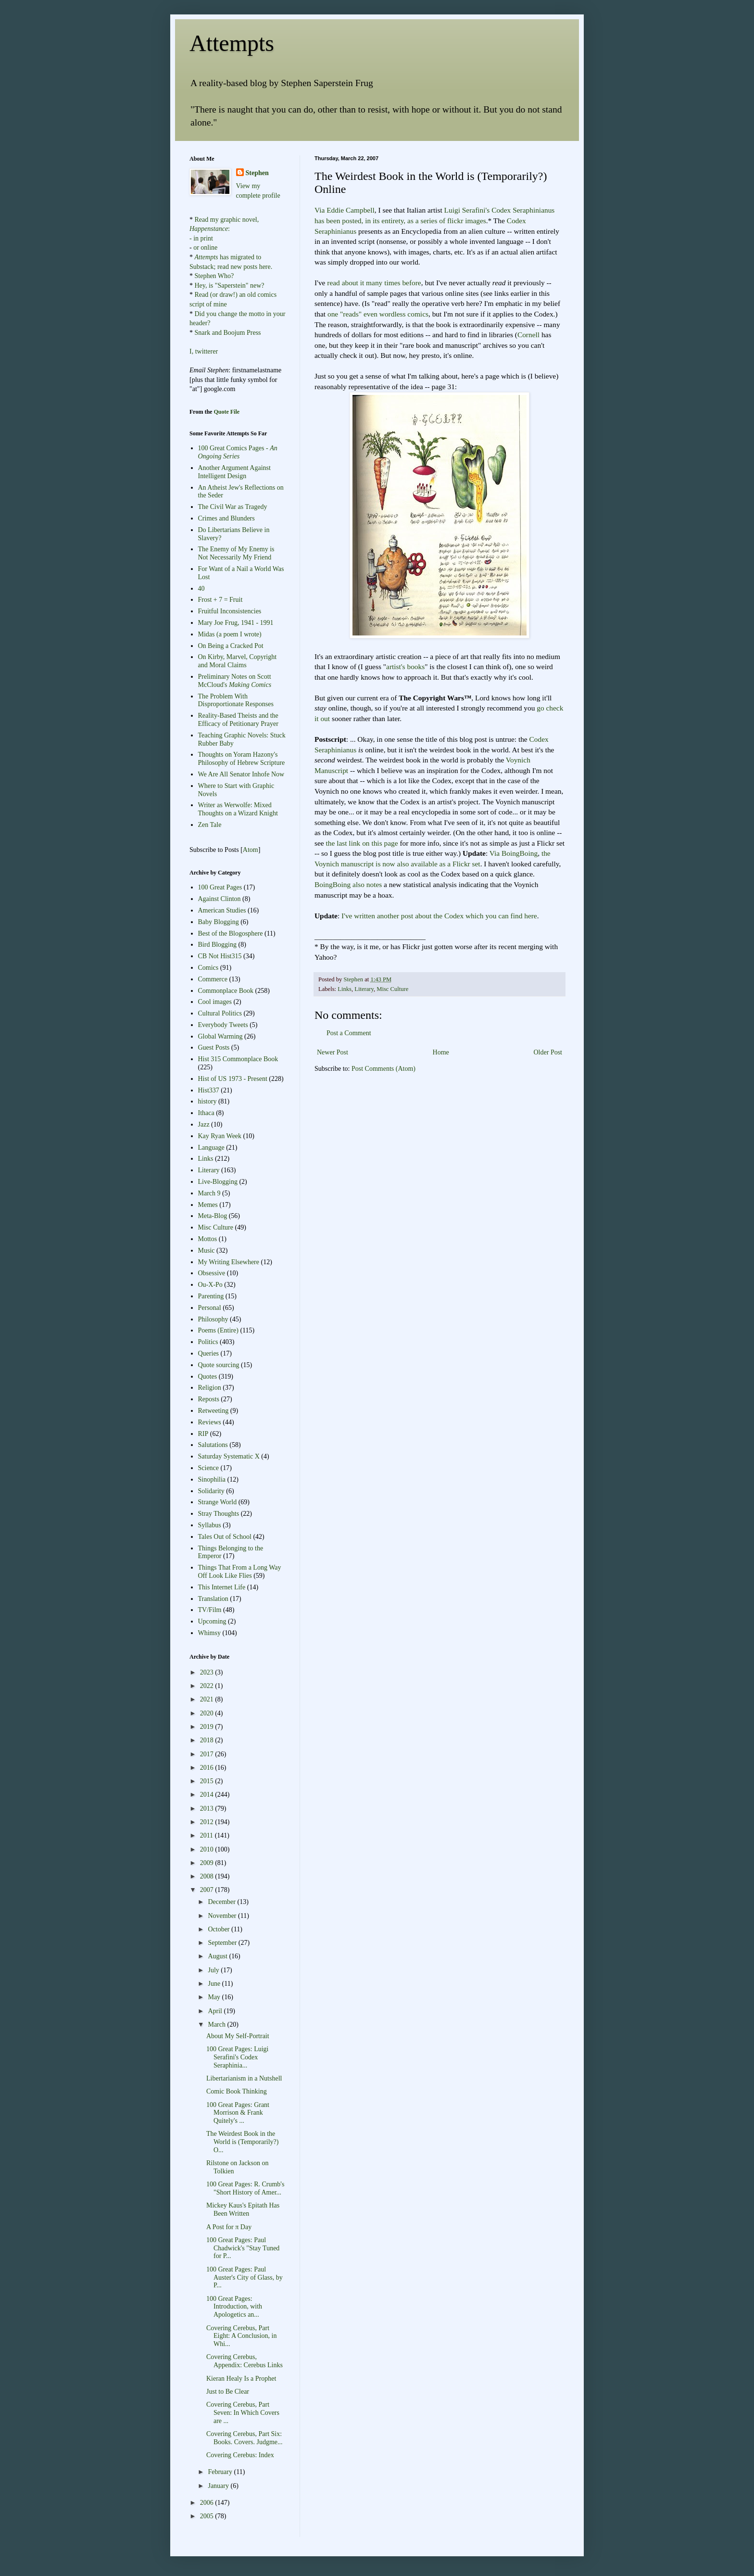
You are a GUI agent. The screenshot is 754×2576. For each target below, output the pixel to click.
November (223, 1915)
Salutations (213, 1444)
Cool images (215, 1001)
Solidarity (211, 1491)
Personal (209, 1307)
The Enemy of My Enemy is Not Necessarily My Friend (236, 553)
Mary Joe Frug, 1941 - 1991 (236, 622)
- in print (201, 238)
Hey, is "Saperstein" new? (229, 285)
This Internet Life (222, 1587)
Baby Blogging (218, 922)
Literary (364, 989)
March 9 (209, 1193)
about (350, 283)
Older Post (548, 1052)
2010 (207, 1849)
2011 (207, 1835)
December (222, 1901)
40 (201, 588)
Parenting (211, 1296)
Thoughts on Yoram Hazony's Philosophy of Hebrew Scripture (241, 758)
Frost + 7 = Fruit (220, 599)
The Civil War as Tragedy (232, 506)
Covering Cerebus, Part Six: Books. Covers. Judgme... (244, 2438)
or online (205, 247)
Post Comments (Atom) (383, 1068)
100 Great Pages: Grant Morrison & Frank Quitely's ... (237, 2113)
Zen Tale (210, 824)
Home (441, 1052)
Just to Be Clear (227, 2391)
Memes (208, 1204)
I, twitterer (203, 351)
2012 (207, 1822)
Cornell (528, 334)
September (223, 1942)
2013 (207, 1808)
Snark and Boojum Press (227, 332)
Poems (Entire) (218, 1330)
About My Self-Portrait (237, 2036)
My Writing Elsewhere (228, 1262)
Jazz (204, 1124)
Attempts (231, 43)
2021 (207, 1699)
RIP (203, 1433)
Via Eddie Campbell (344, 210)
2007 (207, 1889)
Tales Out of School (224, 1536)
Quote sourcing (218, 1365)
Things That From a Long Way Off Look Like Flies (239, 1571)
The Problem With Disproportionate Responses (236, 700)
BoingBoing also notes (348, 884)
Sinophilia (212, 1479)
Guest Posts (214, 1047)
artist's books (405, 666)
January (219, 2485)
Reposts (208, 1399)
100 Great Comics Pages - (237, 452)
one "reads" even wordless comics (377, 314)
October (219, 1929)
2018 (207, 1740)
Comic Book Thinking (236, 2091)
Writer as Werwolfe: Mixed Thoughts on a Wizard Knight (238, 809)
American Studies (222, 910)
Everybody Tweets (223, 1024)
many (374, 283)
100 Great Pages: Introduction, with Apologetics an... (234, 2307)
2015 (207, 1781)
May (215, 1997)
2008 (207, 1876)
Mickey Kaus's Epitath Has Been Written (242, 2209)
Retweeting (213, 1410)
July (214, 1970)
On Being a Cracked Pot (231, 645)
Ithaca (206, 1113)
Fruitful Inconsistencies (230, 611)
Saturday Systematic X (229, 1456)
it (362, 283)
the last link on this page (362, 843)
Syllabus (209, 1525)
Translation (213, 1598)
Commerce (212, 979)
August (218, 1956)
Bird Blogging (217, 944)
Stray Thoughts (218, 1513)
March (217, 2024)
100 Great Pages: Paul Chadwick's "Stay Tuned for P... (242, 2248)
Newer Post (332, 1052)
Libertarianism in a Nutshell (244, 2078)
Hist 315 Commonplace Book (238, 1059)
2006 (207, 2502)
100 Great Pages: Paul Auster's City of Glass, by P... (244, 2277)
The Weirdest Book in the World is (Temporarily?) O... (242, 2142)
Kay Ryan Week (220, 1136)
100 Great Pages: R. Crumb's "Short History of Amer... (245, 2188)
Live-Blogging (218, 1181)
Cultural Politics (220, 1013)
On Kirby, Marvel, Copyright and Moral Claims (237, 661)
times (392, 283)
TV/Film (210, 1609)
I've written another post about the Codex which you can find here (439, 916)
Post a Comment (349, 1033)
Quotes (207, 1376)
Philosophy (213, 1319)
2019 (207, 1726)
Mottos (207, 1239)
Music (206, 1250)
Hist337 (208, 1090)
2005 (207, 2516)
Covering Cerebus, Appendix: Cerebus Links (244, 2361)
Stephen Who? (214, 275)
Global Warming (220, 1036)
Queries (208, 1353)
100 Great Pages (220, 887)
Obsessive (212, 1273)
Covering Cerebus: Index (240, 2455)
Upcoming (212, 1621)
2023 (207, 1672)
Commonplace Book (226, 990)
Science (208, 1468)
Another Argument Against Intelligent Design (234, 472)
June (215, 1983)
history (207, 1101)
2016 (207, 1767)
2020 (207, 1713)
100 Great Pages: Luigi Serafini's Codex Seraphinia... (237, 2057)
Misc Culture (392, 989)
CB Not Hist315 (220, 956)
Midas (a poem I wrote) (230, 634)
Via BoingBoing (514, 853)
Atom (250, 849)
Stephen (257, 173)
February (221, 2471)
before (411, 283)
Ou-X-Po (210, 1284)
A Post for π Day (228, 2227)
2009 (207, 1862)
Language (211, 1147)
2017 (207, 1754)
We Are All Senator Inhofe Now (241, 774)
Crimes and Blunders (226, 518)
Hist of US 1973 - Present (232, 1078)
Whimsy (209, 1633)
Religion (209, 1387)
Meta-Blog (212, 1215)
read (333, 283)
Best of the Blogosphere (230, 933)
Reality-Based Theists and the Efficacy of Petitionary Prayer (238, 719)
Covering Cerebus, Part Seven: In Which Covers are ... (242, 2412)
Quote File (226, 411)
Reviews (209, 1422)
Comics (208, 967)
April (216, 2011)
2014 (207, 1794)
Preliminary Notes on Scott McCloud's (235, 680)
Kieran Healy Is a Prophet (241, 2378)
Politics (208, 1341)
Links (345, 989)
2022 (207, 1685)
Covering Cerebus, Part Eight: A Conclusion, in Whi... (241, 2336)
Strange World (217, 1502)
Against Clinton (219, 898)
